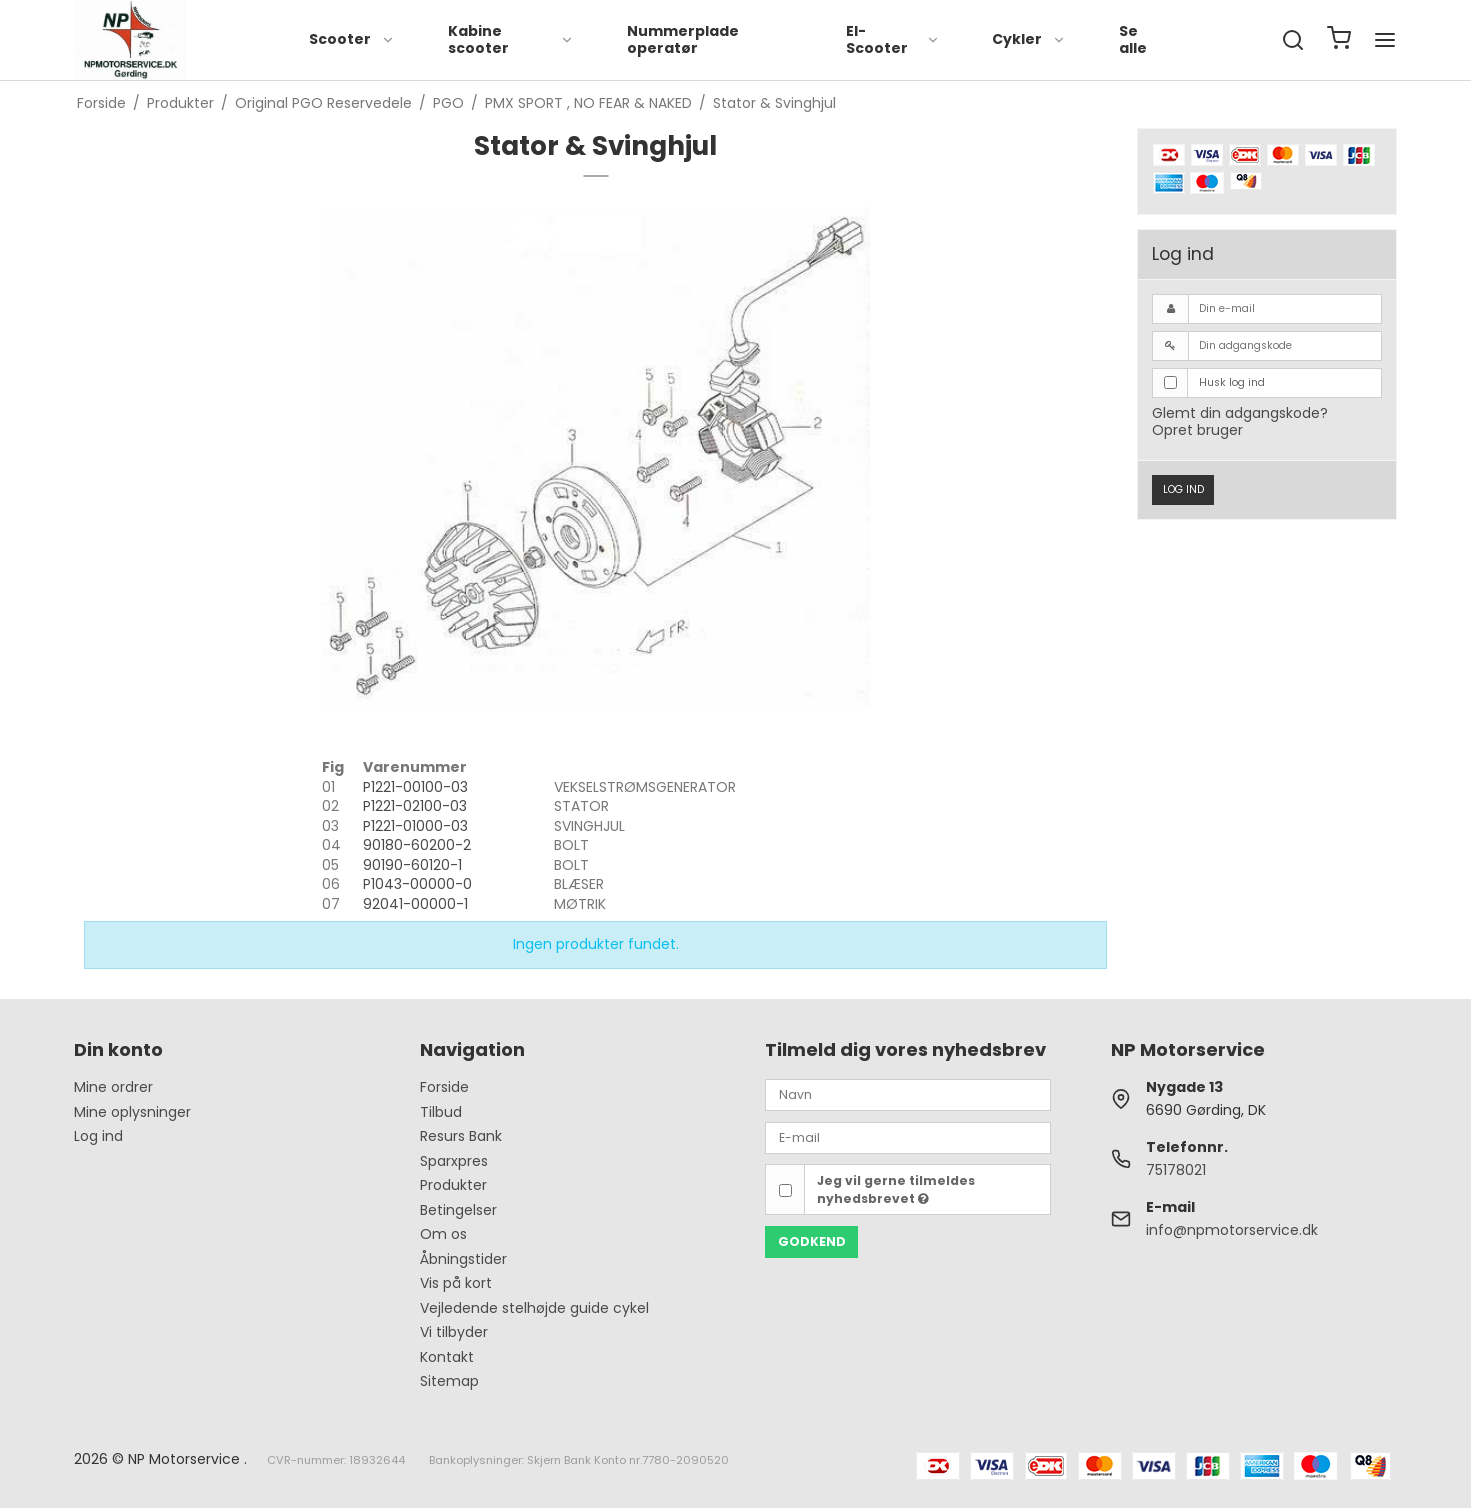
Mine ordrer (113, 1087)
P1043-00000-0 (417, 884)
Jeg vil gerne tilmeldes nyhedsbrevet (896, 1189)
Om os (443, 1234)
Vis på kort (456, 1283)
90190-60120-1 (412, 865)
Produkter (453, 1185)
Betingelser (458, 1210)
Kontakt (447, 1357)
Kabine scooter (511, 40)
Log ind (1183, 489)
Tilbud (441, 1112)
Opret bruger (1197, 430)
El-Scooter (893, 40)
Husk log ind (1232, 382)
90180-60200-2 (417, 845)
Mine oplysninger (132, 1112)
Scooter (352, 39)
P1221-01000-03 (415, 826)
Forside (444, 1087)
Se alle (1133, 40)
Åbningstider (463, 1259)
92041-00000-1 (415, 904)
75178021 (1176, 1170)
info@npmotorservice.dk (1232, 1230)
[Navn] (908, 1094)
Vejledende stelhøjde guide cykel (534, 1308)
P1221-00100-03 (415, 787)
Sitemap (449, 1381)
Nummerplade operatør (683, 40)
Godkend (812, 1241)
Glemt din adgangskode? (1240, 413)
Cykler (1029, 39)
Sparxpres (454, 1161)
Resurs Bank (461, 1136)
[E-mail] (908, 1137)
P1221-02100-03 (415, 806)
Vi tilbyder (454, 1332)
